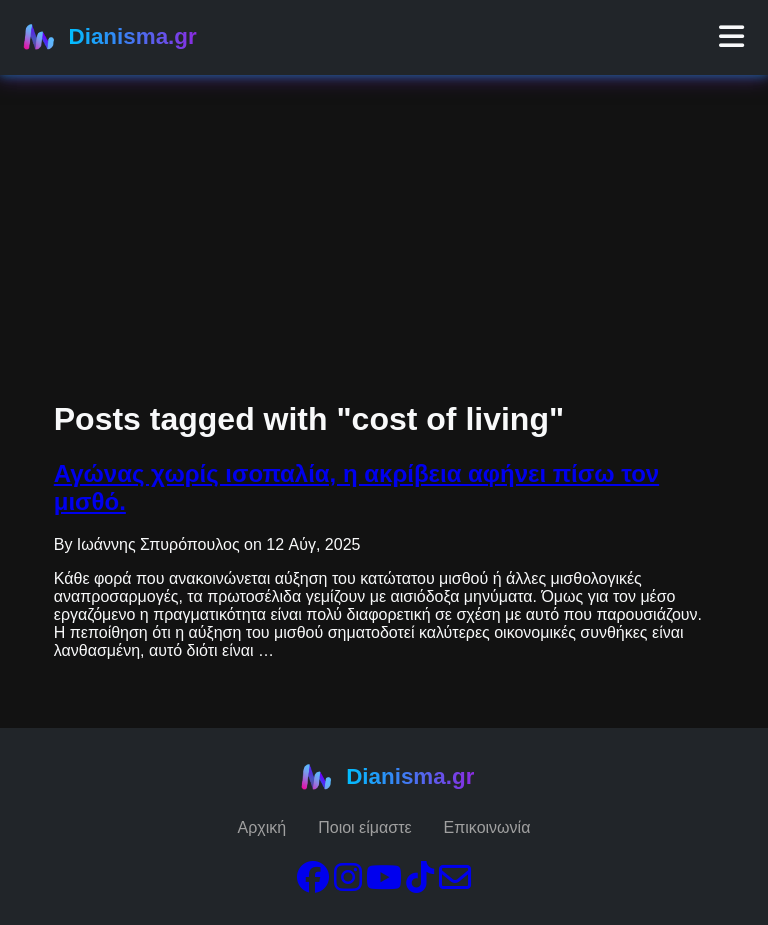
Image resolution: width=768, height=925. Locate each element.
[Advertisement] (384, 140)
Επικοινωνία (487, 827)
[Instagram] (348, 883)
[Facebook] (313, 883)
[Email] (455, 883)
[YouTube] (384, 883)
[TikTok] (420, 883)
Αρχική (262, 827)
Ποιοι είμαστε (364, 827)
